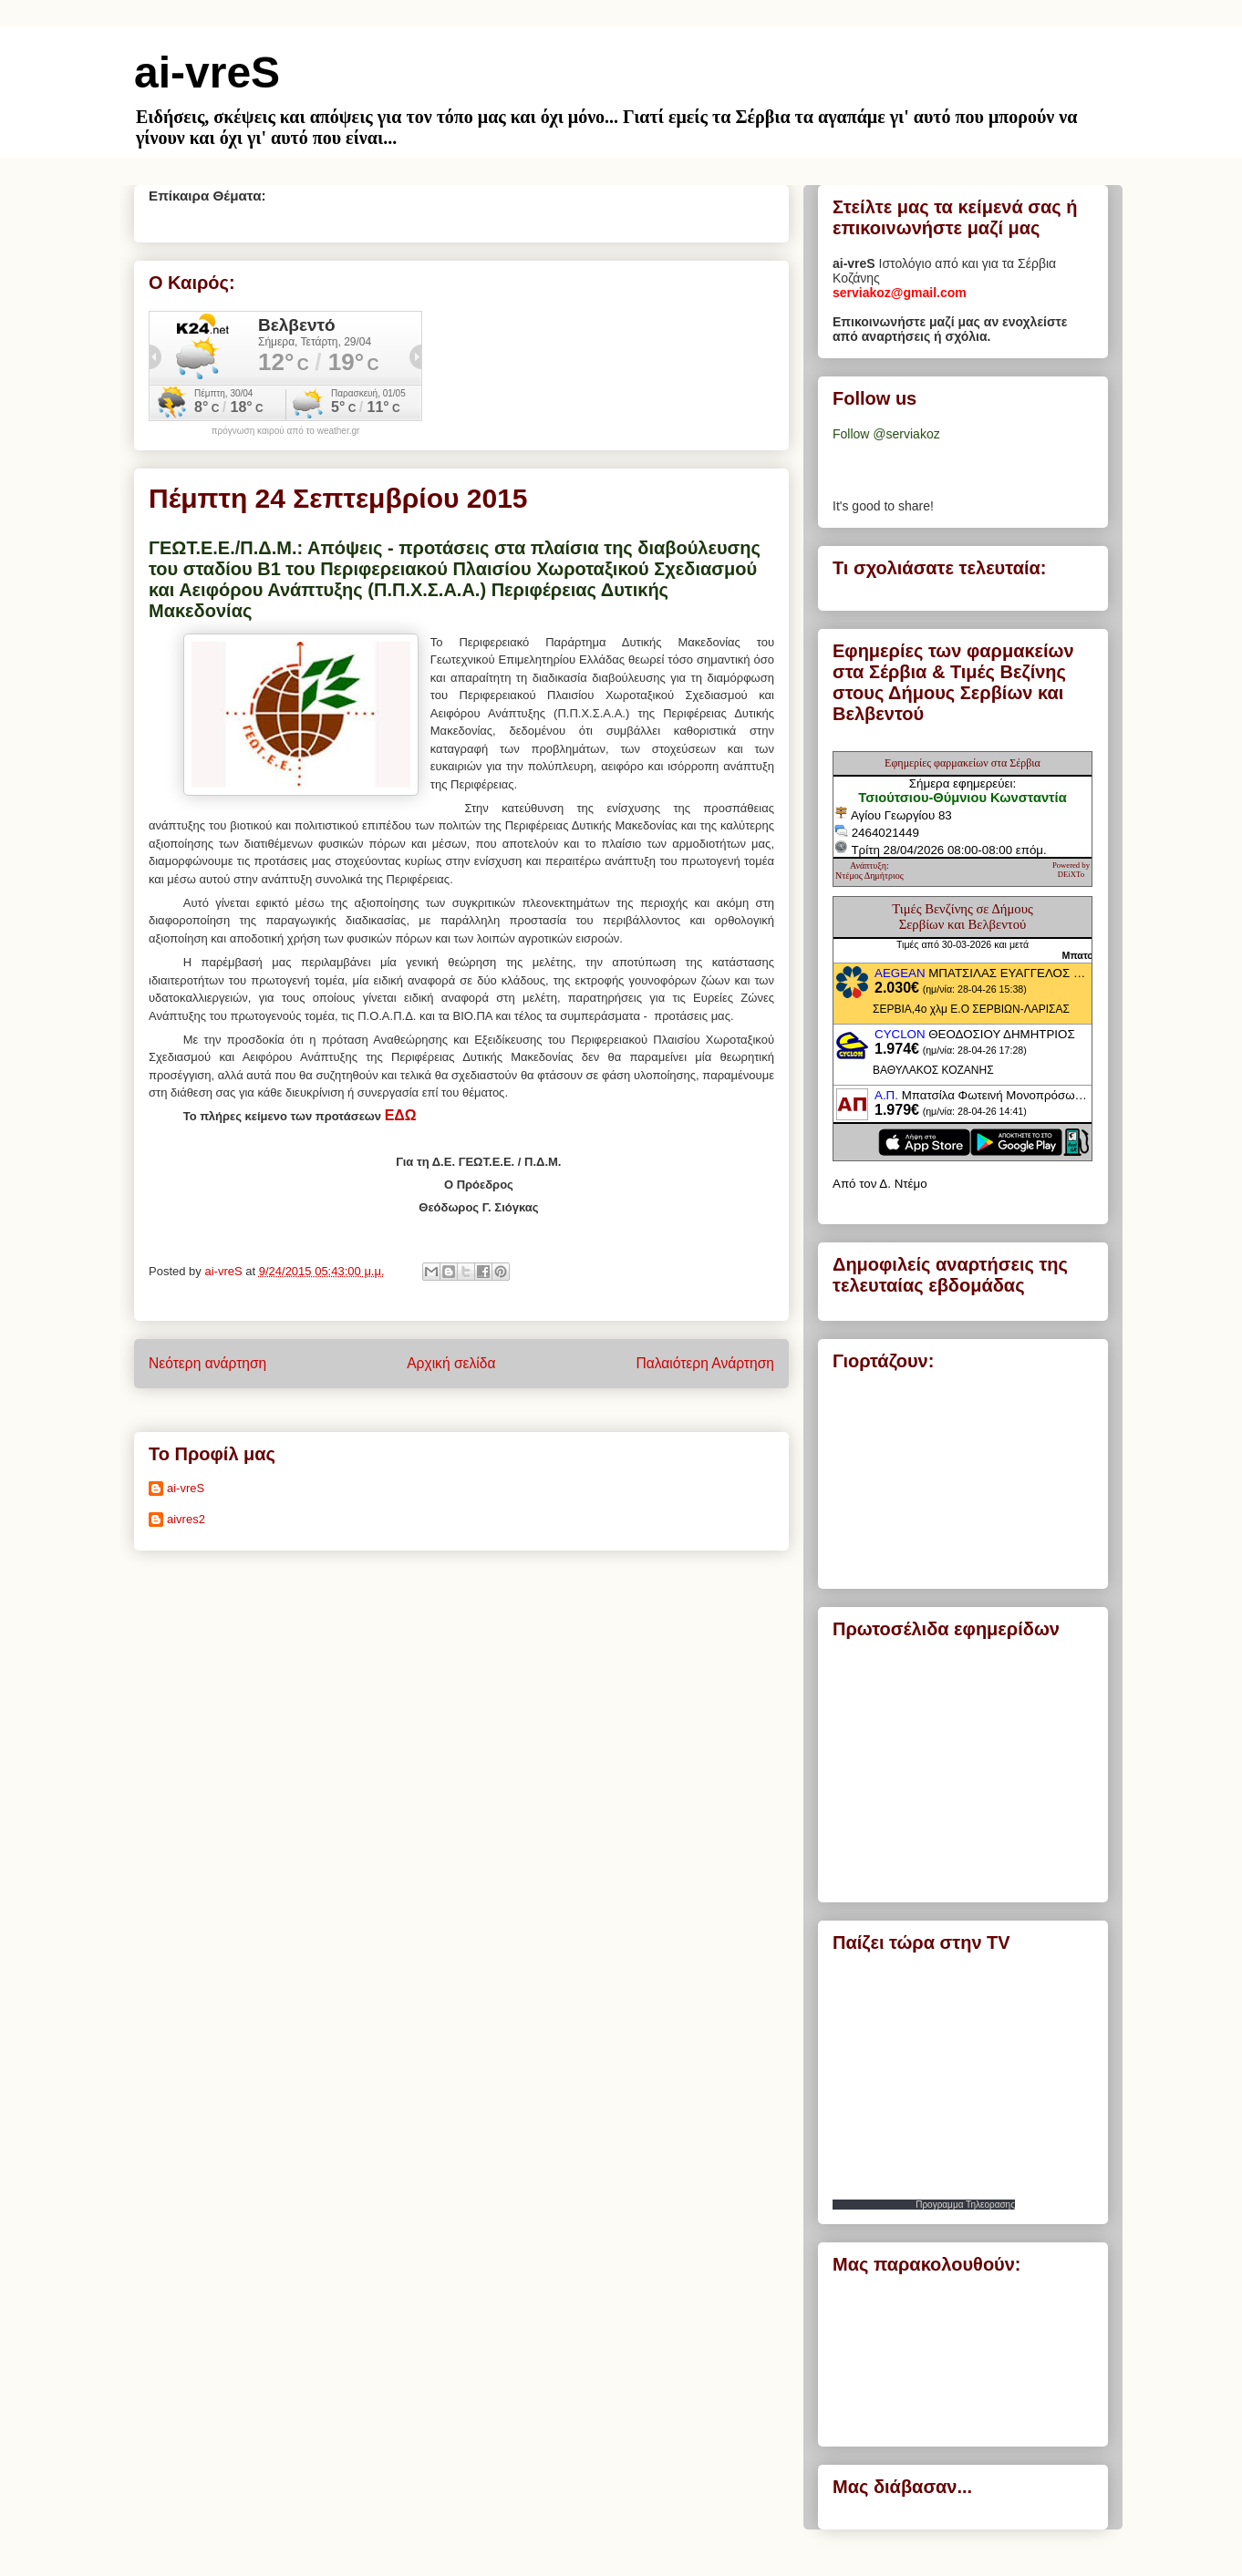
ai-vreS (207, 72)
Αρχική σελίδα (451, 1363)
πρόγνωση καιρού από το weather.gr (286, 431)
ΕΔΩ (401, 1115)
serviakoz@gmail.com (900, 292)
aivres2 (186, 1519)
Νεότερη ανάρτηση (207, 1363)
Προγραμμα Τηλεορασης (965, 2205)
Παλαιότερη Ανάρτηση (705, 1363)
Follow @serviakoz (886, 434)
